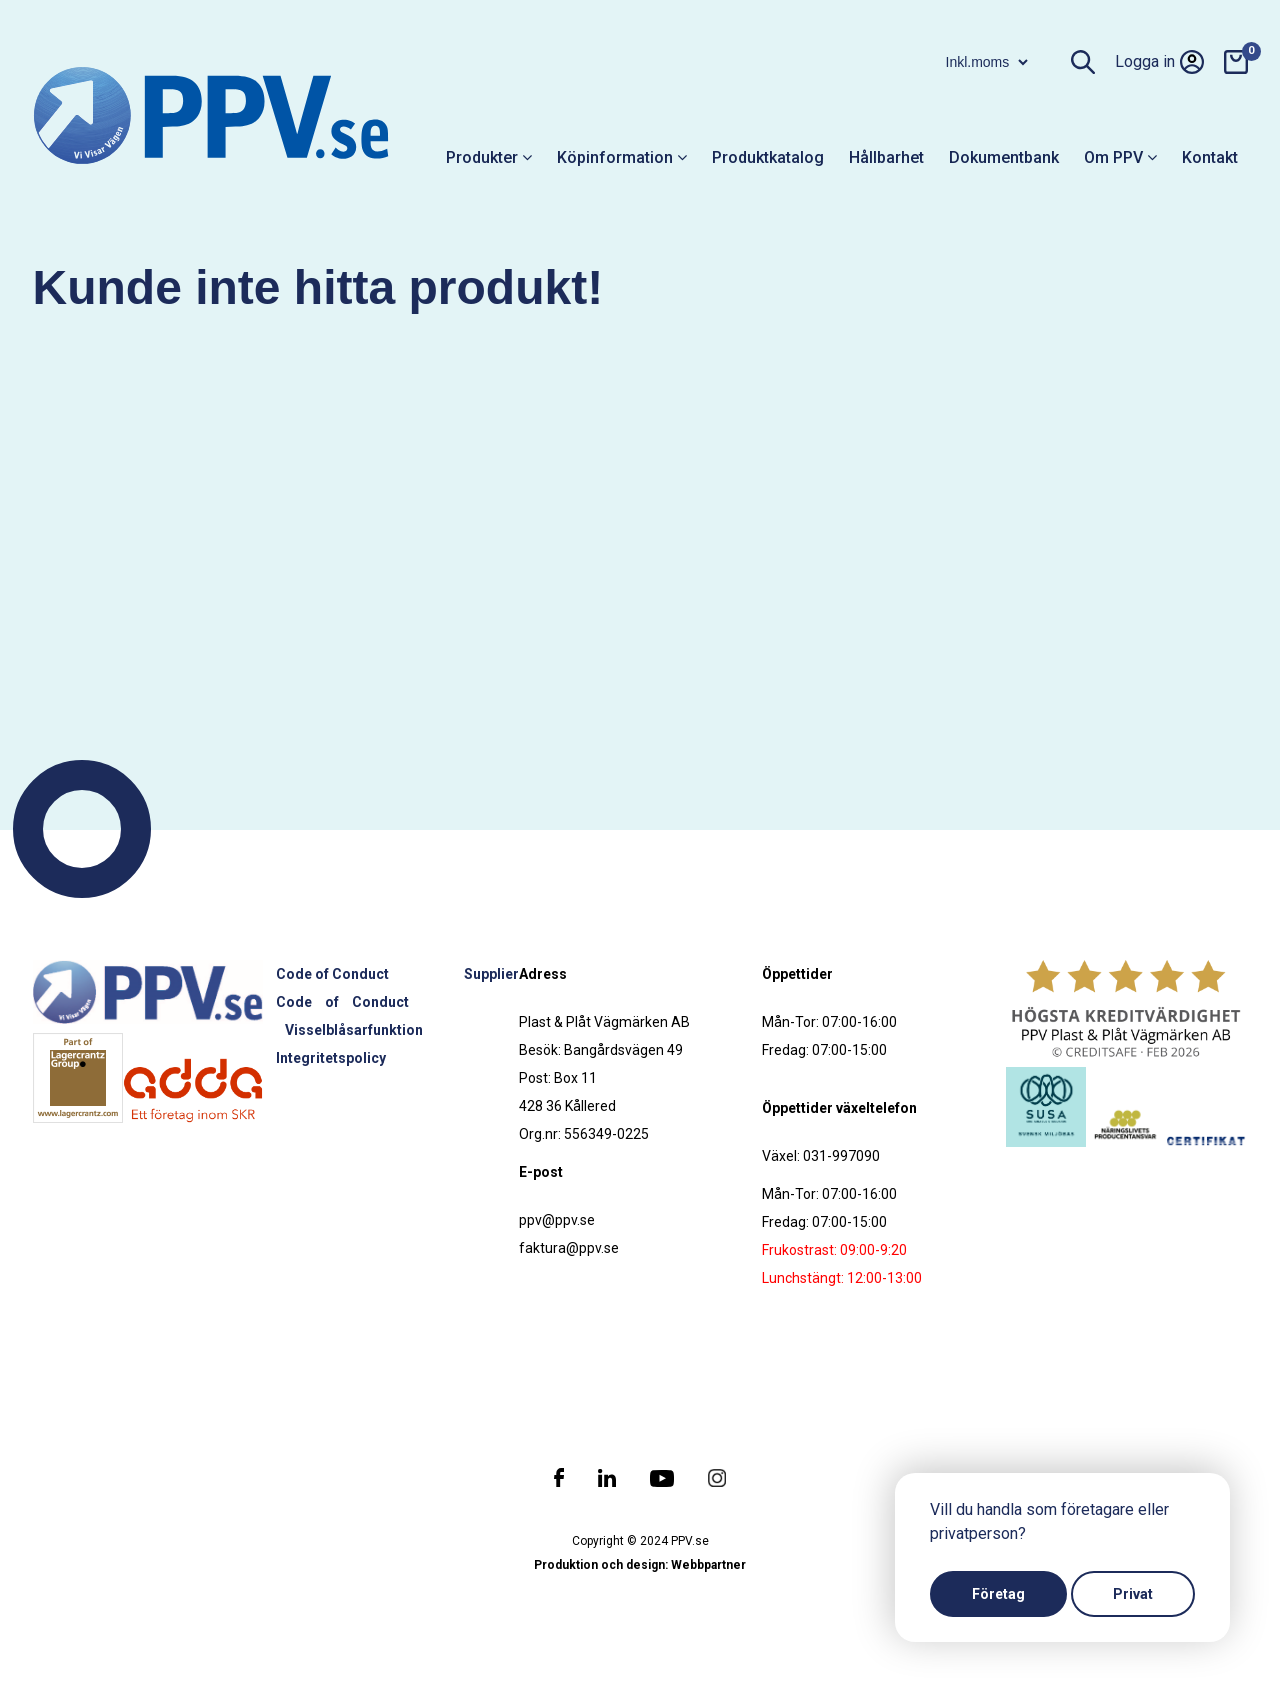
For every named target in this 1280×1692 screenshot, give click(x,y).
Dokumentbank (1004, 157)
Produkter (489, 157)
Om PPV (1120, 157)
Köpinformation (622, 157)
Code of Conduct (332, 974)
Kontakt (1210, 157)
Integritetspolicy (331, 1058)
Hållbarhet (886, 157)
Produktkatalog (768, 157)
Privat (1133, 1594)
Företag (998, 1594)
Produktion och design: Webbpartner (640, 1565)
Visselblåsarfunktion (354, 1030)
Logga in (1159, 62)
